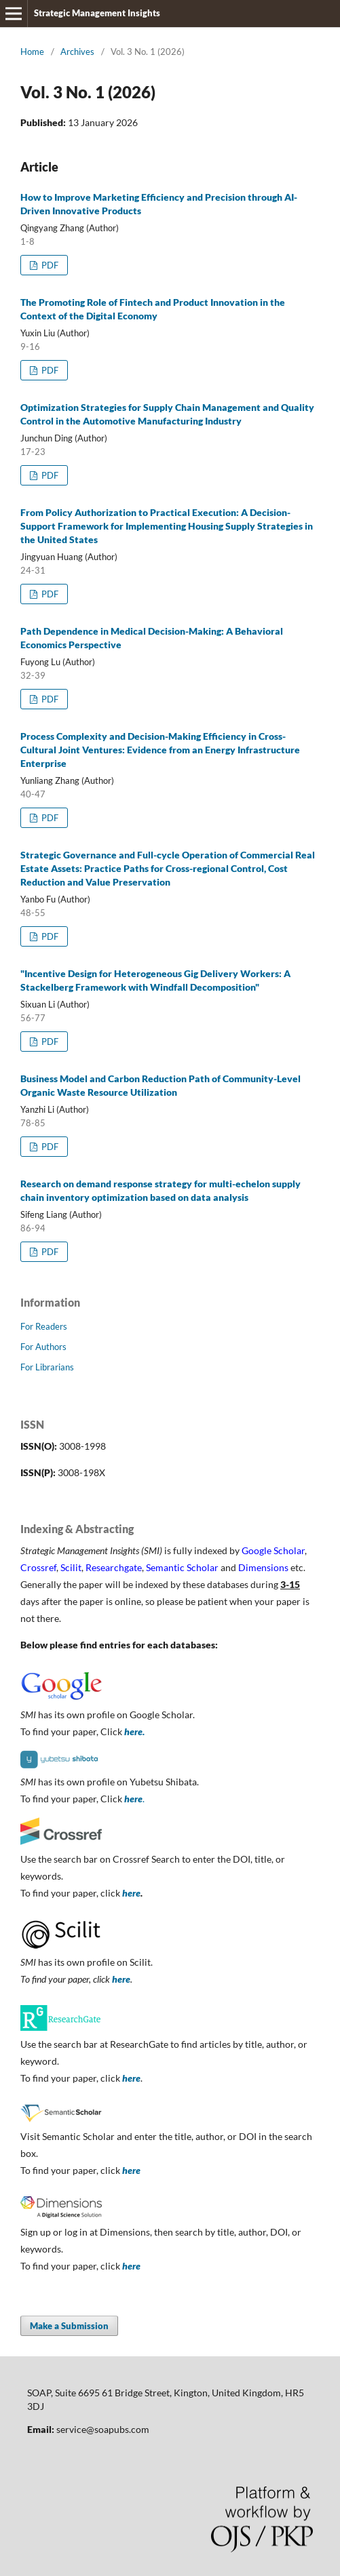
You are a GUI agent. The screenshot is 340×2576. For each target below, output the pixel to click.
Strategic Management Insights (97, 12)
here (131, 1893)
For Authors (43, 1346)
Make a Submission (69, 2325)
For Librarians (47, 1367)
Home (32, 51)
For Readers (43, 1326)
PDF (48, 265)
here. (134, 1731)
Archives (77, 51)
